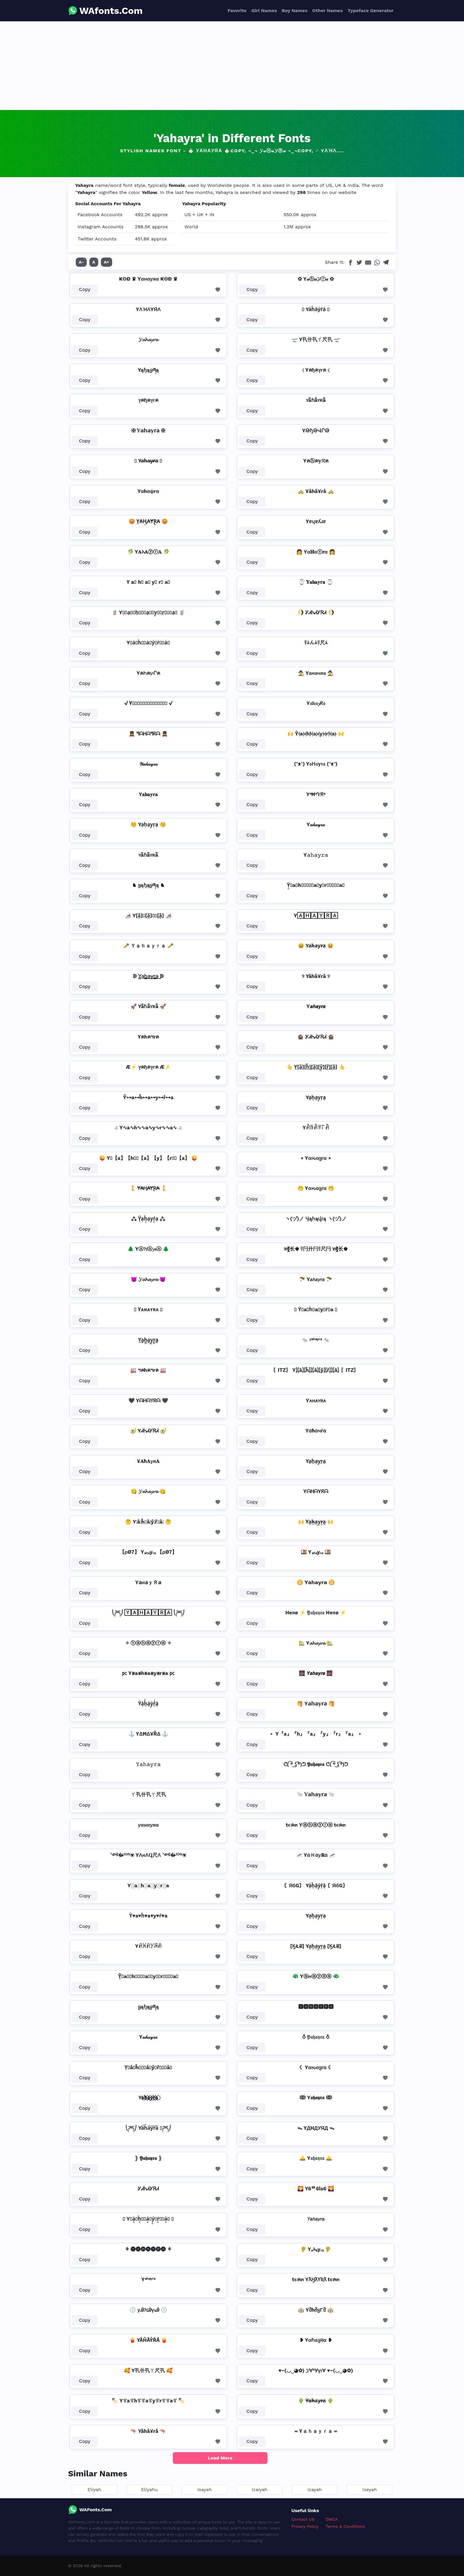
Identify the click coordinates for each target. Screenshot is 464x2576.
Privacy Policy (305, 2526)
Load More (220, 2458)
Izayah (314, 2489)
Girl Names (264, 10)
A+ (106, 262)
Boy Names (294, 10)
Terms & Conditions (345, 2526)
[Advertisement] (232, 65)
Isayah (204, 2489)
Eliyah (94, 2489)
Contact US (303, 2519)
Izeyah (369, 2489)
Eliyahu (149, 2489)
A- (81, 262)
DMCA (332, 2519)
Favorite (237, 10)
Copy (85, 289)
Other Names (327, 10)
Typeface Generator (370, 10)
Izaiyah (260, 2489)
